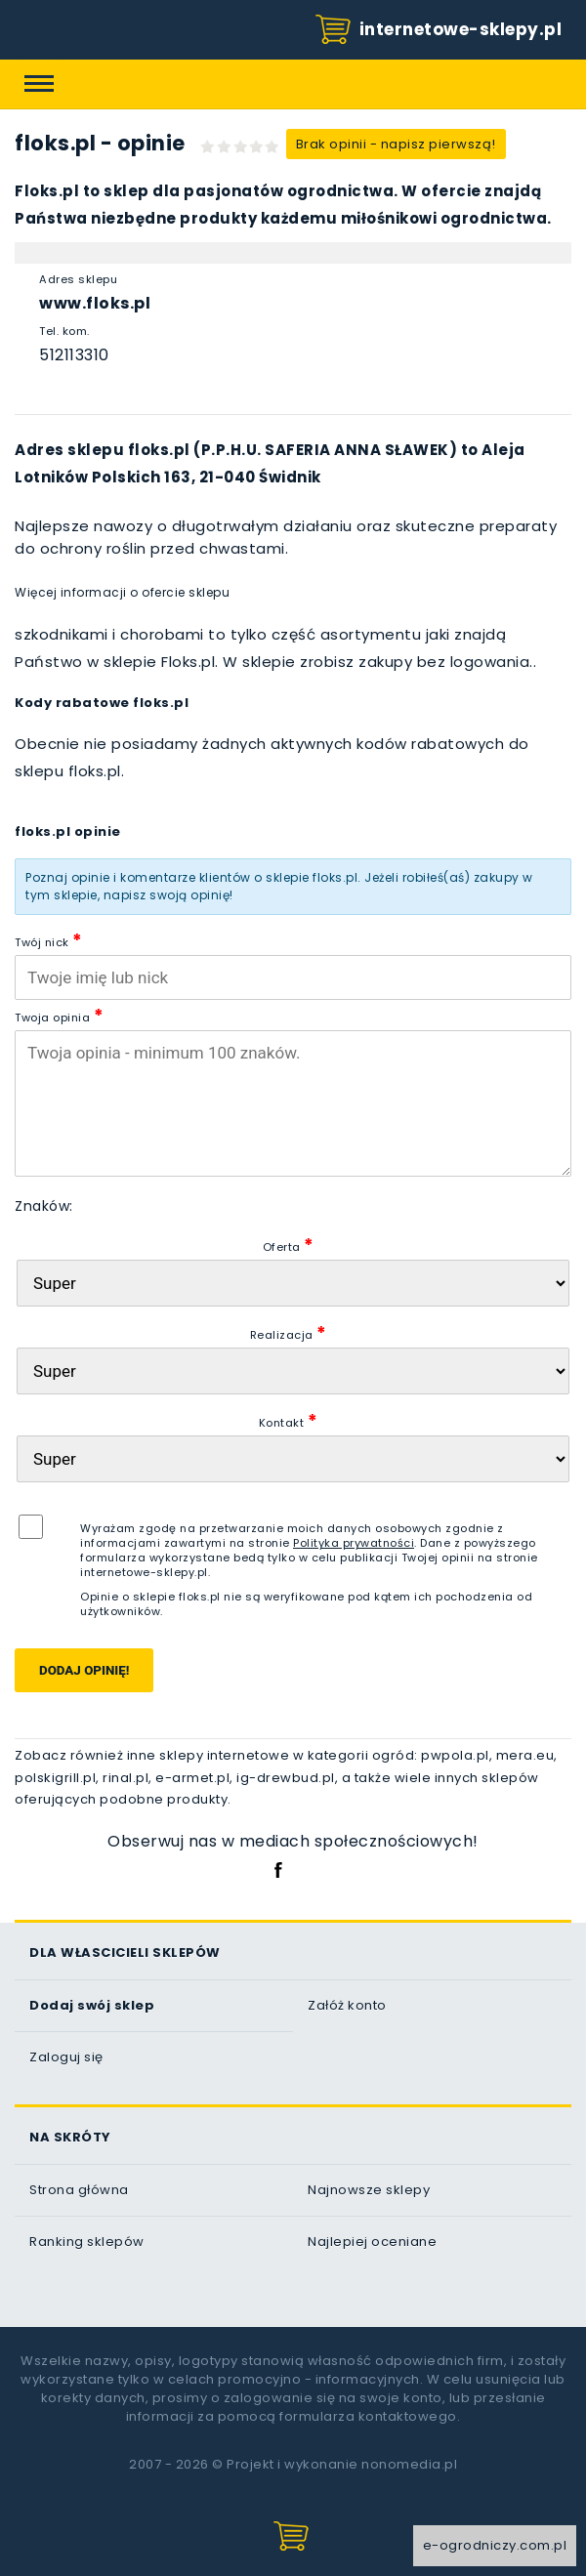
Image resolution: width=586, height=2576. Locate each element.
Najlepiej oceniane (372, 2241)
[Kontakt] (293, 1458)
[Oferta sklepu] (293, 1283)
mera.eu (525, 1755)
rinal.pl (125, 1777)
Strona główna (79, 2190)
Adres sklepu (78, 279)
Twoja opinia (59, 1015)
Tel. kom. (64, 331)
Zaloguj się (66, 2057)
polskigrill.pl (55, 1777)
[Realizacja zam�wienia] (293, 1371)
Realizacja (288, 1332)
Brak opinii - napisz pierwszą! (396, 144)
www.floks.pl (94, 303)
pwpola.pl (455, 1755)
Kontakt (288, 1420)
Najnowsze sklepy (369, 2190)
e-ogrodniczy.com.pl (495, 2545)
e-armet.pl (192, 1777)
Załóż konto (347, 2005)
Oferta (288, 1244)
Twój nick (49, 940)
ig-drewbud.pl (285, 1777)
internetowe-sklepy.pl (438, 30)
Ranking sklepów (87, 2241)
